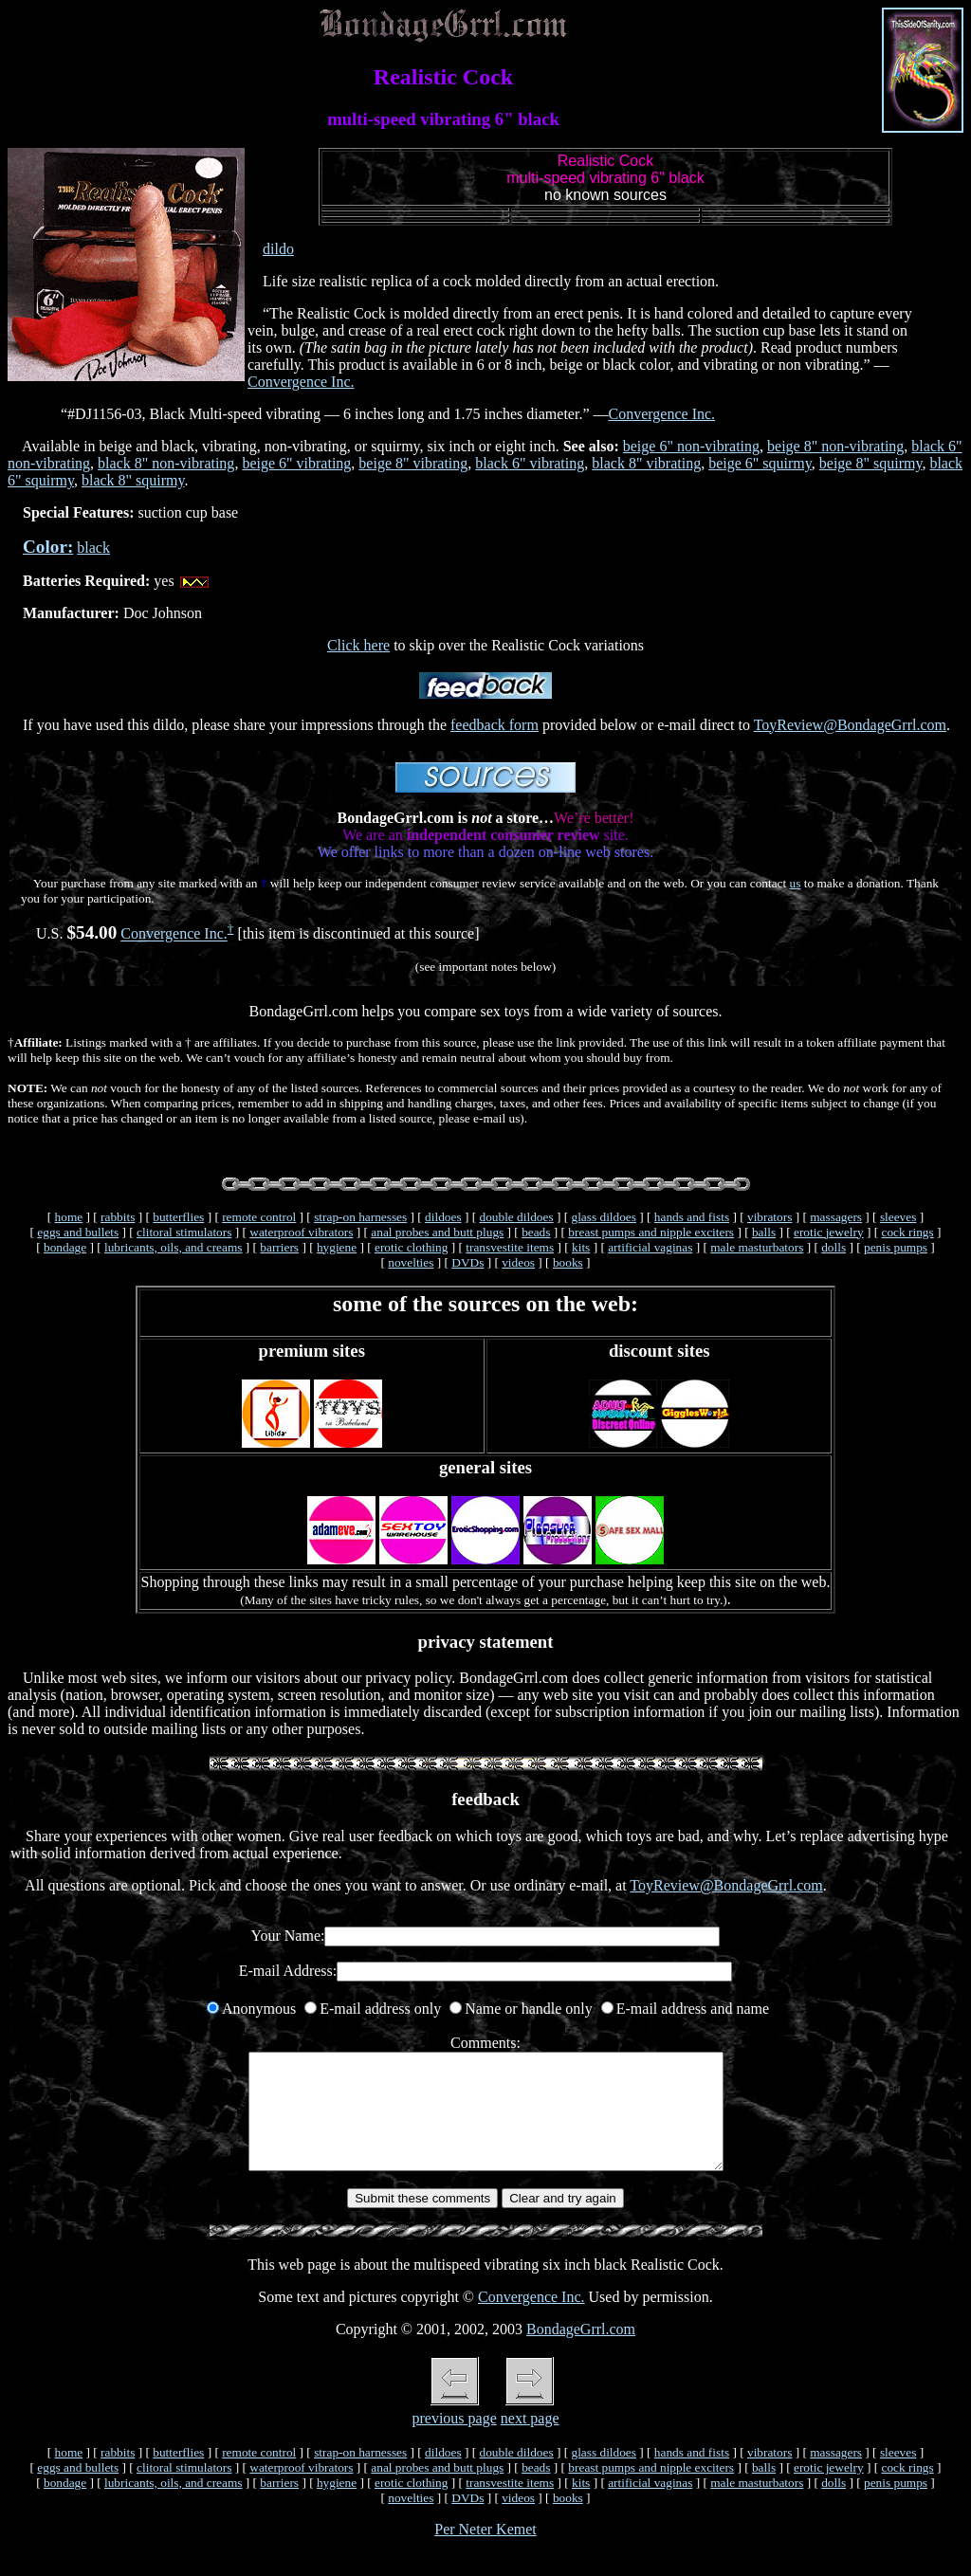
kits (581, 1247)
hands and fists (691, 1217)
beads (536, 1232)
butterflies (178, 1217)
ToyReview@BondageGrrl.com (850, 725)
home (69, 1217)
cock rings (908, 1232)
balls (764, 1232)
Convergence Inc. (301, 382)
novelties (410, 1262)
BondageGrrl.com (580, 2352)
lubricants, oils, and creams (173, 1247)
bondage (65, 1247)
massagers (836, 1217)
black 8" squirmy (133, 480)
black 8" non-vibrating (166, 463)
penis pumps (895, 1247)
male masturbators (756, 1247)
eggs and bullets (78, 1232)
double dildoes (517, 1217)
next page (530, 2441)
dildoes (443, 1217)
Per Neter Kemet (485, 2552)
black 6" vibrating (529, 463)
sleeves (898, 1217)
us (795, 883)
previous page (454, 2441)
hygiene (337, 1247)
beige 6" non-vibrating (691, 446)
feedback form (494, 725)
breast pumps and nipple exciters (651, 1232)
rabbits (118, 1217)
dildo (278, 249)
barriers (279, 1247)
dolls (833, 1247)
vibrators (769, 1217)
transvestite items (510, 1247)
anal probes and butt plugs (437, 1232)
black (93, 547)
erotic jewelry (829, 1232)
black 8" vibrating (646, 463)
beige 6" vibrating (296, 463)
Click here (358, 645)
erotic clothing (411, 1247)
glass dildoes (603, 1217)
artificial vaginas (650, 1247)
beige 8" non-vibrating (835, 446)
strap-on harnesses (360, 1217)
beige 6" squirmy (760, 463)
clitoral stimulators (184, 1232)
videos (518, 1262)
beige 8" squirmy (871, 463)
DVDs (467, 1262)
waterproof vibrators (301, 1232)
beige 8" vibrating (412, 463)
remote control (259, 1217)
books (568, 1262)
